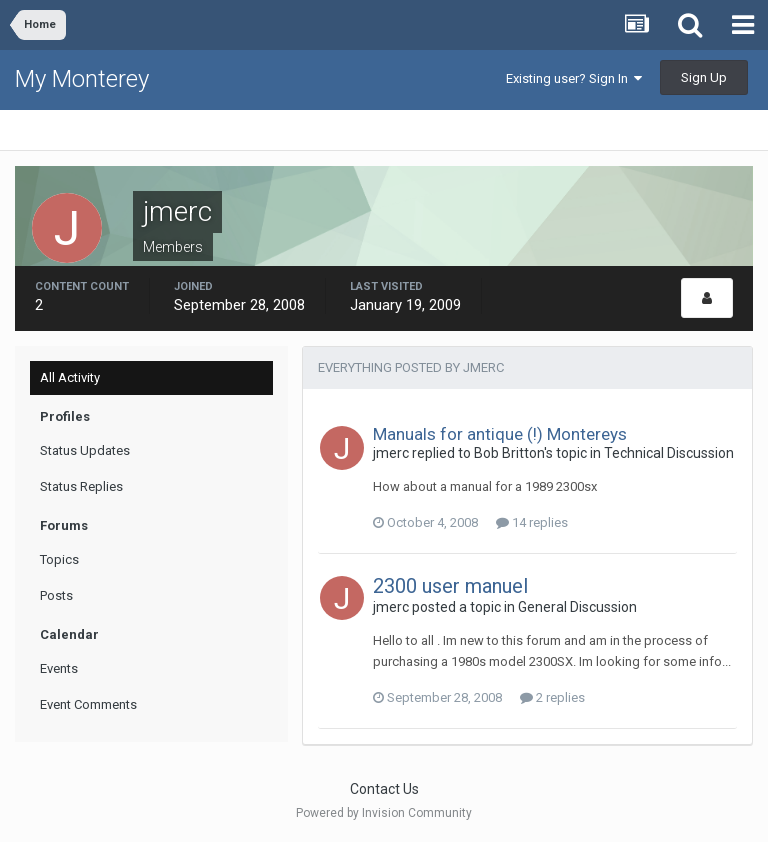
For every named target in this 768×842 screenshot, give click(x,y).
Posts (56, 595)
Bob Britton (509, 453)
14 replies (532, 522)
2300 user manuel (450, 586)
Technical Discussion (669, 453)
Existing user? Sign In (574, 78)
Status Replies (81, 486)
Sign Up (704, 77)
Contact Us (384, 789)
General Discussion (577, 607)
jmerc (391, 453)
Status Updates (85, 450)
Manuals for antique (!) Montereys (500, 434)
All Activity (70, 377)
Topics (59, 559)
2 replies (552, 697)
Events (59, 668)
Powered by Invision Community (384, 813)
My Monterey (82, 79)
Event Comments (88, 704)
